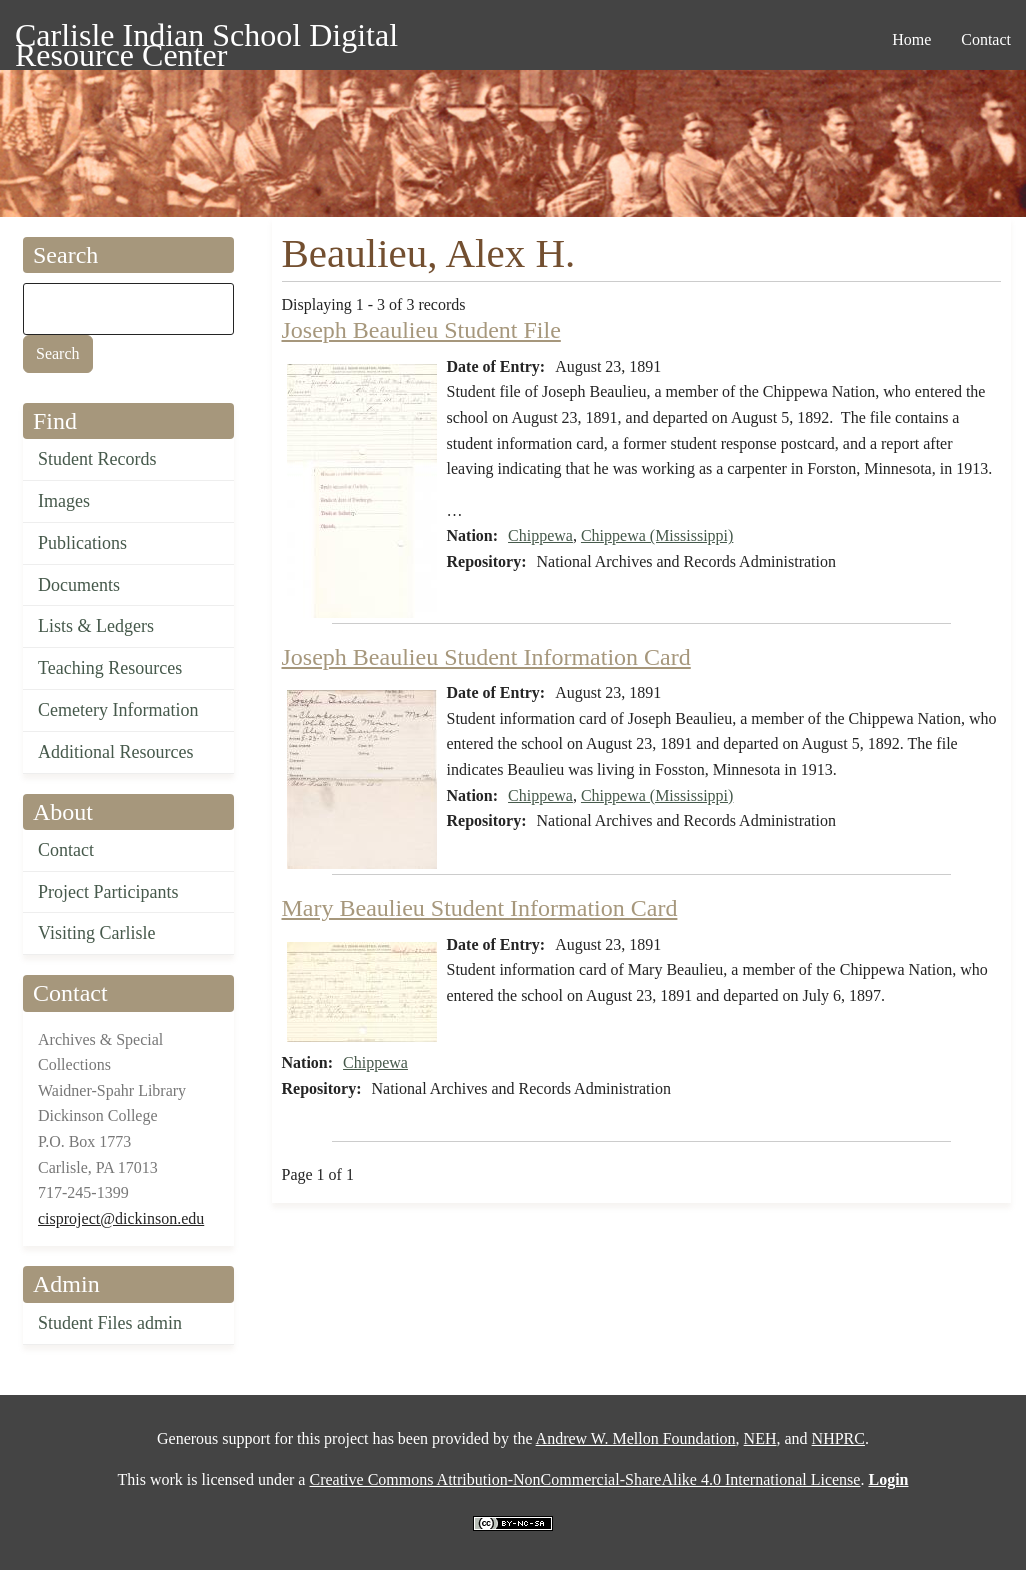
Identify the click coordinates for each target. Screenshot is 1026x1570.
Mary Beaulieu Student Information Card (480, 908)
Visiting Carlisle (96, 933)
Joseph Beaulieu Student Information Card (486, 657)
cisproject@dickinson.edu (121, 1218)
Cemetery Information (118, 710)
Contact (66, 850)
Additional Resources (115, 752)
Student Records (97, 459)
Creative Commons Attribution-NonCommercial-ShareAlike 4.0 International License (584, 1479)
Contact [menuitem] (986, 39)
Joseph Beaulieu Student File (421, 330)
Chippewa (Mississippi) (657, 535)
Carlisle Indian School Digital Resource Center (206, 38)
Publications (82, 543)
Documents (79, 585)
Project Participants (108, 892)
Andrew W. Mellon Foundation (636, 1438)
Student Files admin (110, 1323)
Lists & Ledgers (96, 626)
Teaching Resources (110, 668)
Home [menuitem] (911, 39)
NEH (760, 1438)
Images (64, 501)
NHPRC (838, 1438)
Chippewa (540, 535)
